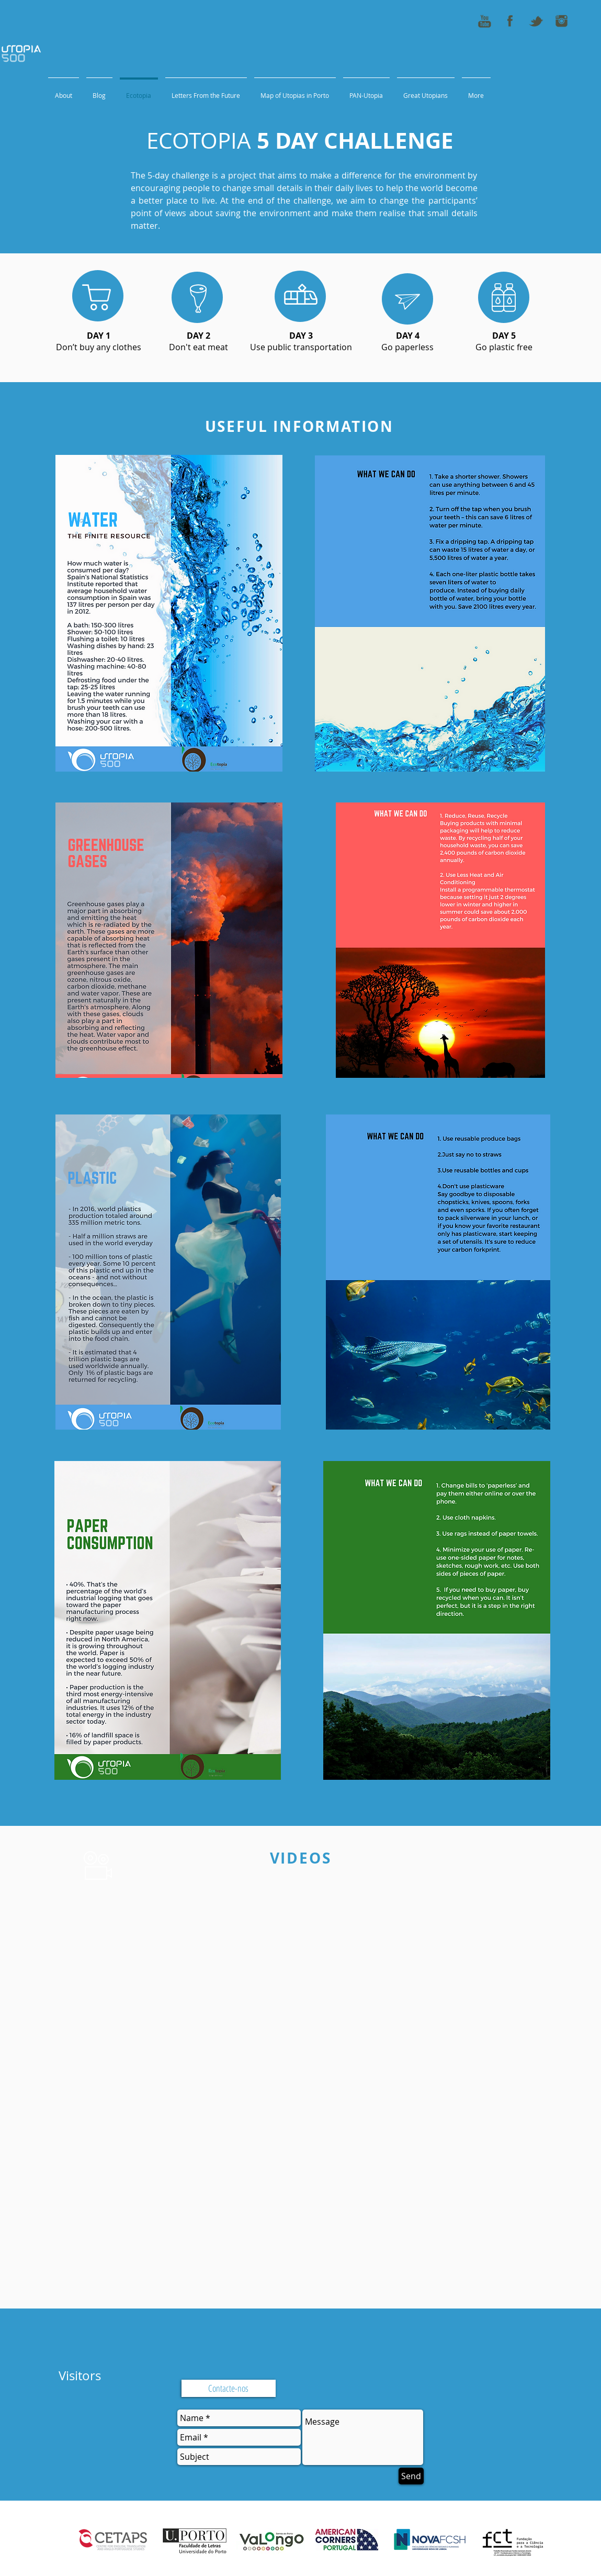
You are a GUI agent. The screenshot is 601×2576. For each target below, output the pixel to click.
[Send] (411, 2476)
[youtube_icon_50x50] (484, 21)
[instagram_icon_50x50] (561, 21)
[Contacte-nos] (229, 2388)
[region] (97, 295)
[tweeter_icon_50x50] (536, 21)
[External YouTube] (305, 1987)
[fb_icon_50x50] (510, 21)
